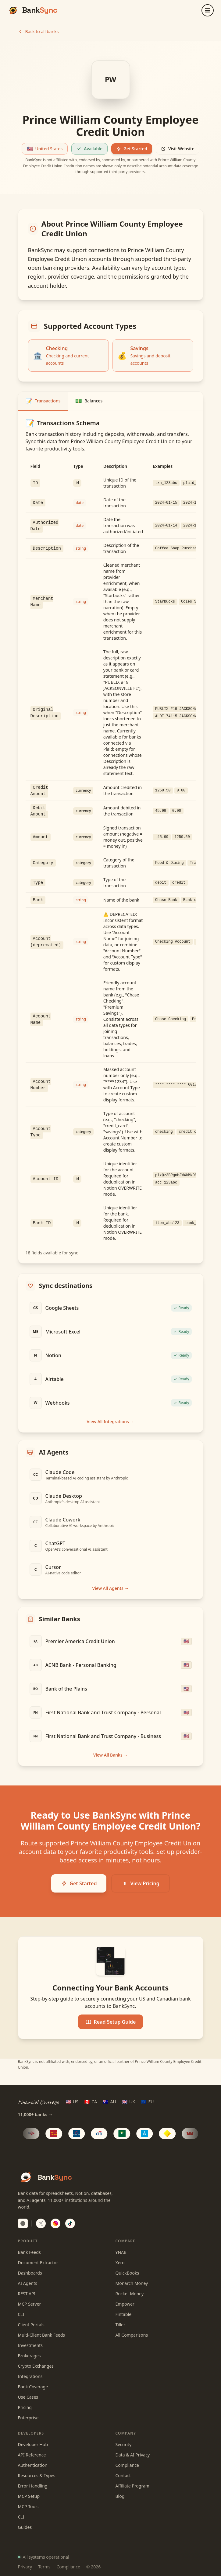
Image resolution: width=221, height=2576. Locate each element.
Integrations (30, 2376)
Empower (125, 2304)
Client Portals (31, 2324)
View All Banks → (110, 1755)
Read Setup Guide (110, 2021)
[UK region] (128, 2102)
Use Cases (28, 2397)
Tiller (120, 2324)
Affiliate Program (132, 2486)
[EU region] (147, 2102)
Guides (25, 2527)
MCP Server (29, 2304)
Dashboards (30, 2273)
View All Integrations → (110, 1421)
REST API (27, 2293)
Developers (31, 2433)
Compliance (127, 2465)
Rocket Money (130, 2293)
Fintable (124, 2314)
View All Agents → (110, 1588)
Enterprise (28, 2418)
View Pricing (140, 1883)
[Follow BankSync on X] (40, 2223)
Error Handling (33, 2486)
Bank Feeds (29, 2252)
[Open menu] (207, 10)
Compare (126, 2241)
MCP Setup (29, 2496)
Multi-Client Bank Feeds (41, 2335)
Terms (44, 2567)
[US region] (72, 2102)
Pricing (25, 2407)
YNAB (121, 2252)
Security (124, 2444)
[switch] (23, 2223)
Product (28, 2241)
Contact (123, 2475)
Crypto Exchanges (36, 2366)
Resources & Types (36, 2475)
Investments (30, 2345)
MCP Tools (28, 2506)
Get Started (131, 148)
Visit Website (177, 148)
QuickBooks (127, 2273)
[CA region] (90, 2102)
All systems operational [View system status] (43, 2557)
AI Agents (27, 2283)
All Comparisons (132, 2335)
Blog (120, 2496)
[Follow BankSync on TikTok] (70, 2223)
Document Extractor (38, 2262)
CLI (21, 2314)
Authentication (33, 2465)
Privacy (25, 2567)
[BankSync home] (32, 10)
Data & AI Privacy (133, 2455)
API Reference (32, 2455)
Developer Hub (33, 2444)
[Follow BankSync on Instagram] (55, 2223)
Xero (120, 2262)
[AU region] (110, 2102)
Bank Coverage (33, 2387)
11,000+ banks (35, 2115)
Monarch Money (132, 2283)
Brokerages (29, 2356)
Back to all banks (38, 31)
